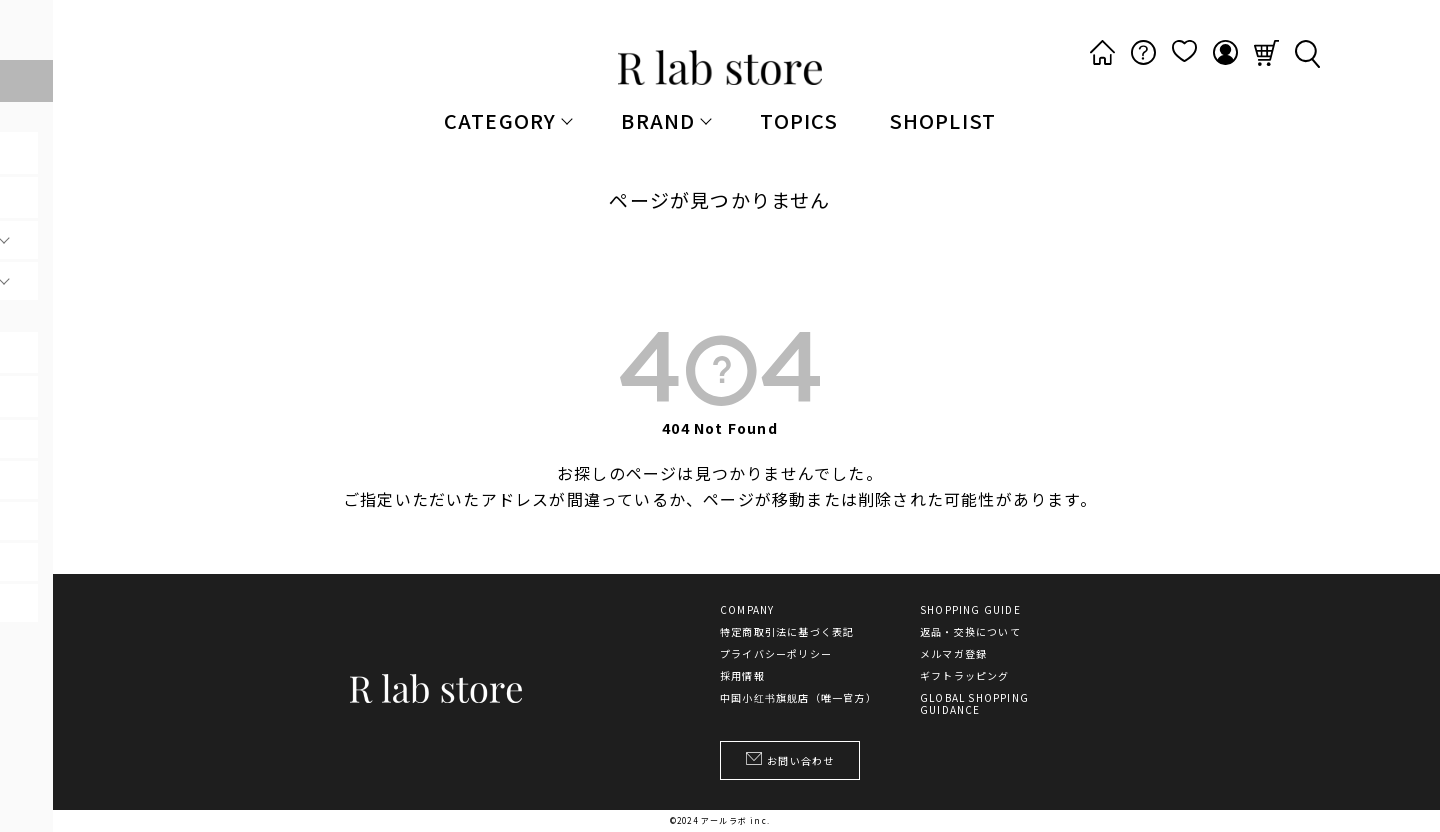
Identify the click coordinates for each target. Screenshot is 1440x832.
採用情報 (742, 676)
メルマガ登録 (953, 654)
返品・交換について (970, 632)
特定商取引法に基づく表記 (787, 632)
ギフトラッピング (965, 676)
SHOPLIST (943, 120)
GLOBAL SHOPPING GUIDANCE (974, 704)
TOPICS (799, 120)
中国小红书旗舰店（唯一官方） (798, 698)
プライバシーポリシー (776, 654)
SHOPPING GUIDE (970, 610)
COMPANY (747, 610)
